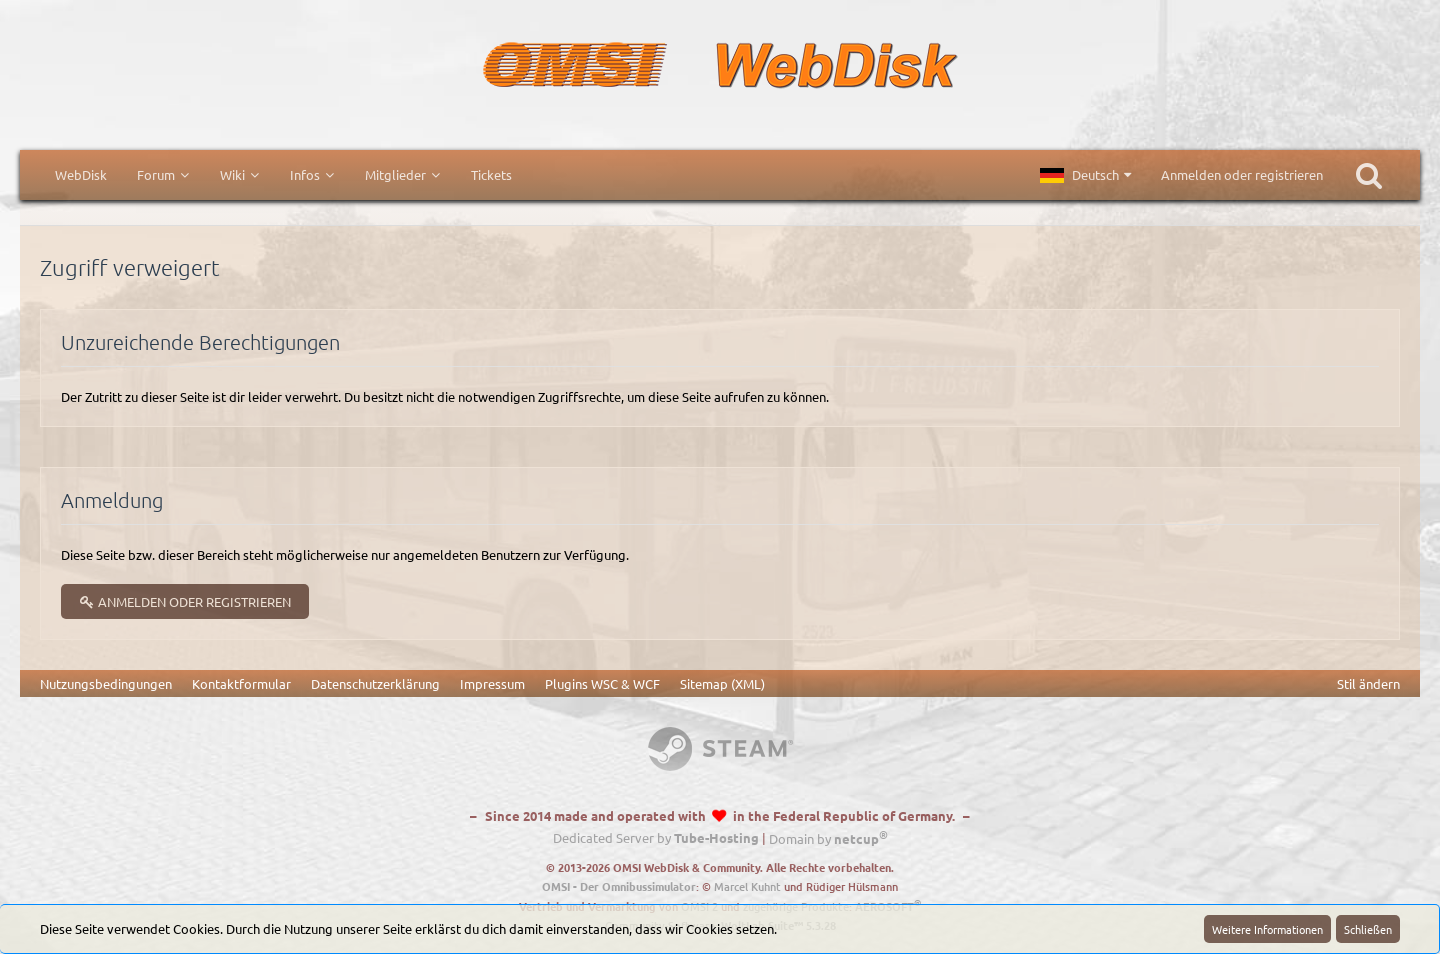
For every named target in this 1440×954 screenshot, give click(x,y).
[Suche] (1369, 175)
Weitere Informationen (1267, 929)
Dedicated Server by (656, 838)
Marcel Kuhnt (747, 886)
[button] (1085, 175)
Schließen (1368, 929)
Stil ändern (1368, 683)
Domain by (828, 838)
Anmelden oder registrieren (1242, 174)
